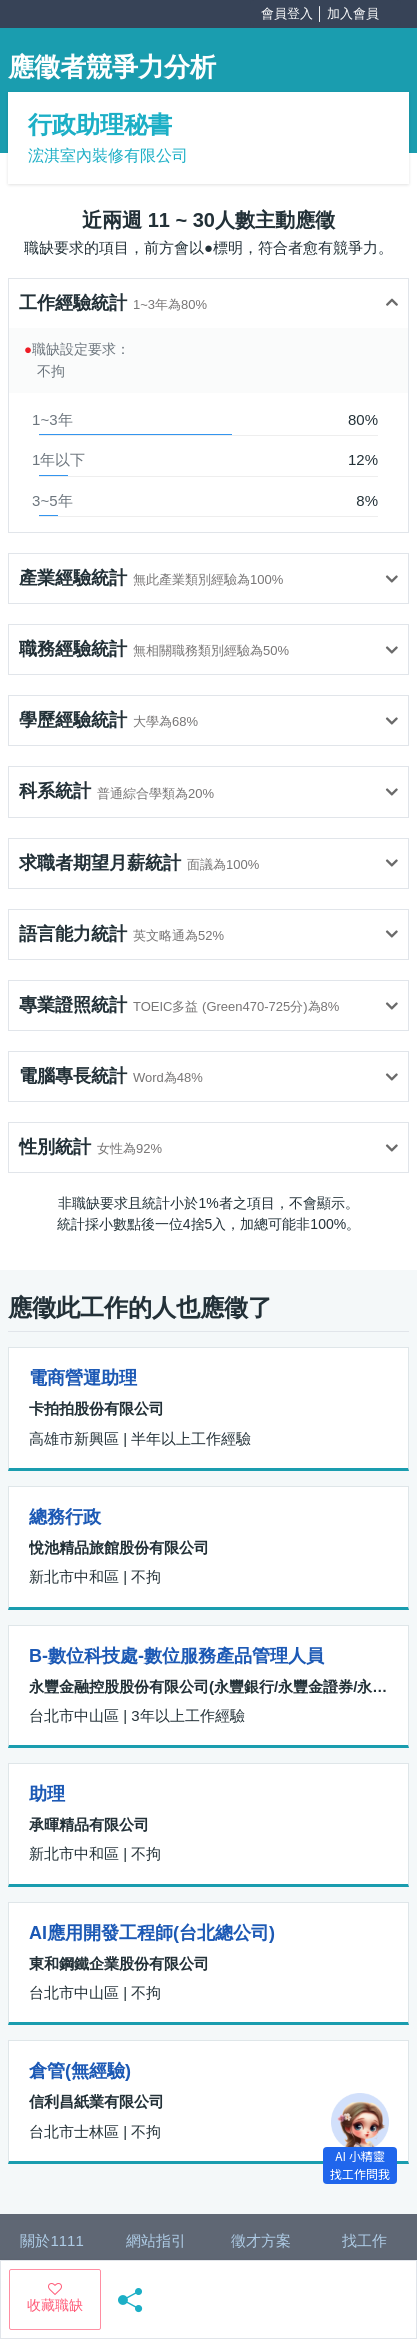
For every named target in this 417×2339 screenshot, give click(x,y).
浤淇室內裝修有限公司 (108, 155)
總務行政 (65, 1517)
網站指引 (156, 2240)
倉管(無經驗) (80, 2071)
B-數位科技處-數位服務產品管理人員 (176, 1656)
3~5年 (52, 500)
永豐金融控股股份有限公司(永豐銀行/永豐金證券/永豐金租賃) (208, 1686)
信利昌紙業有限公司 (96, 2101)
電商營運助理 (83, 1378)
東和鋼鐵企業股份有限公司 (119, 1963)
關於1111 (51, 2240)
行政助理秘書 (100, 124)
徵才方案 (261, 2240)
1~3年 (52, 419)
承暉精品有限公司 (89, 1824)
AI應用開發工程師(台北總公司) (152, 1933)
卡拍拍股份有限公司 (96, 1408)
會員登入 (287, 13)
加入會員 (353, 13)
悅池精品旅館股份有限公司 (119, 1547)
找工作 (364, 2240)
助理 (47, 1794)
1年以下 (58, 459)
